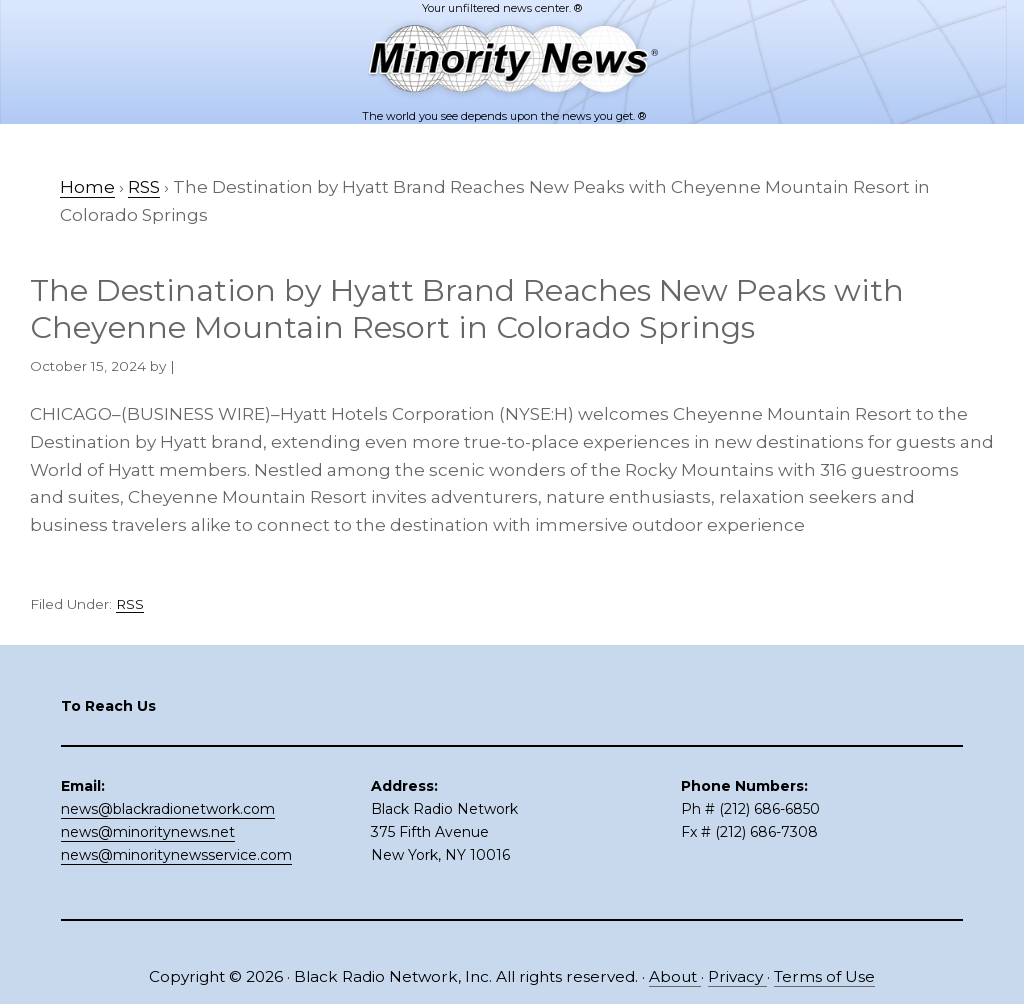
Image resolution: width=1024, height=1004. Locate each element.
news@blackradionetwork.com (168, 809)
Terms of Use (824, 976)
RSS (130, 604)
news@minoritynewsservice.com (176, 855)
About (675, 976)
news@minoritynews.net (148, 832)
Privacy (737, 976)
